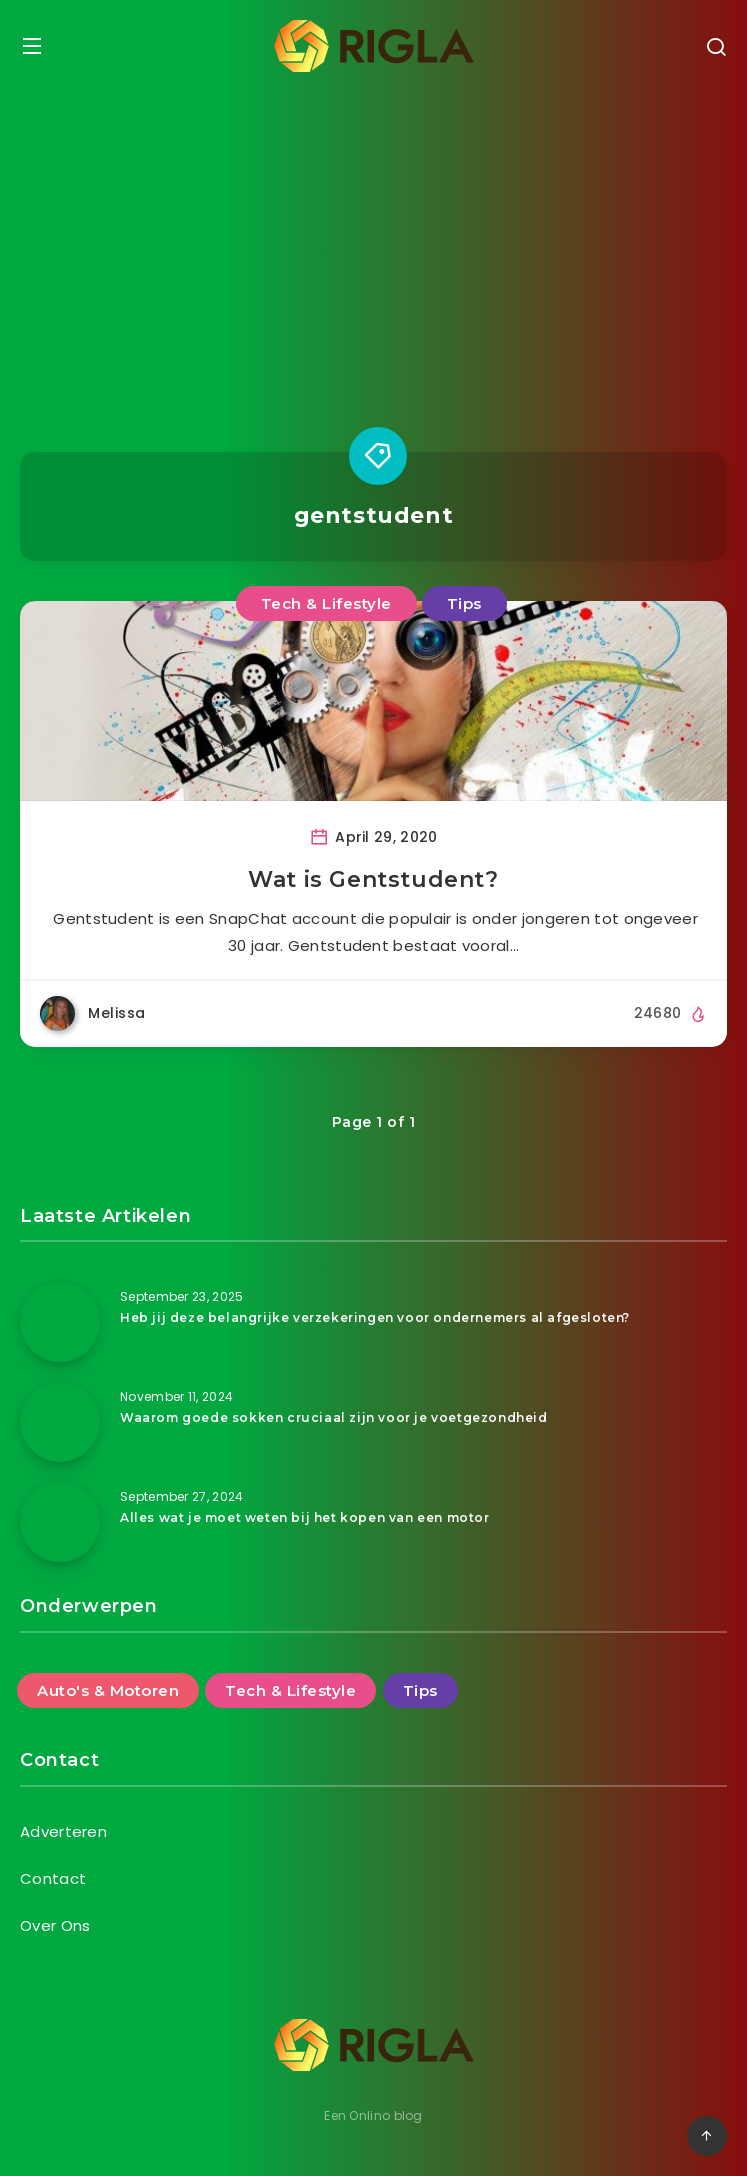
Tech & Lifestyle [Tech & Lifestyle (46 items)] (290, 1690)
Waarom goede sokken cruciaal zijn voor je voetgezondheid (334, 1417)
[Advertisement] (373, 242)
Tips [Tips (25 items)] (420, 1690)
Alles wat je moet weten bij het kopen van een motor (305, 1517)
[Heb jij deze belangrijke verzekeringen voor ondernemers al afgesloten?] (60, 1322)
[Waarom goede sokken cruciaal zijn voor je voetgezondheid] (60, 1422)
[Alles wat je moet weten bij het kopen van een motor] (60, 1522)
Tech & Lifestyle (326, 603)
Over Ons (55, 1925)
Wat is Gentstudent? (373, 879)
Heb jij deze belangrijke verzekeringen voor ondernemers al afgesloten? (375, 1317)
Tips (464, 603)
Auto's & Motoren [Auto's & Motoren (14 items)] (108, 1690)
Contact (53, 1878)
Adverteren (63, 1831)
